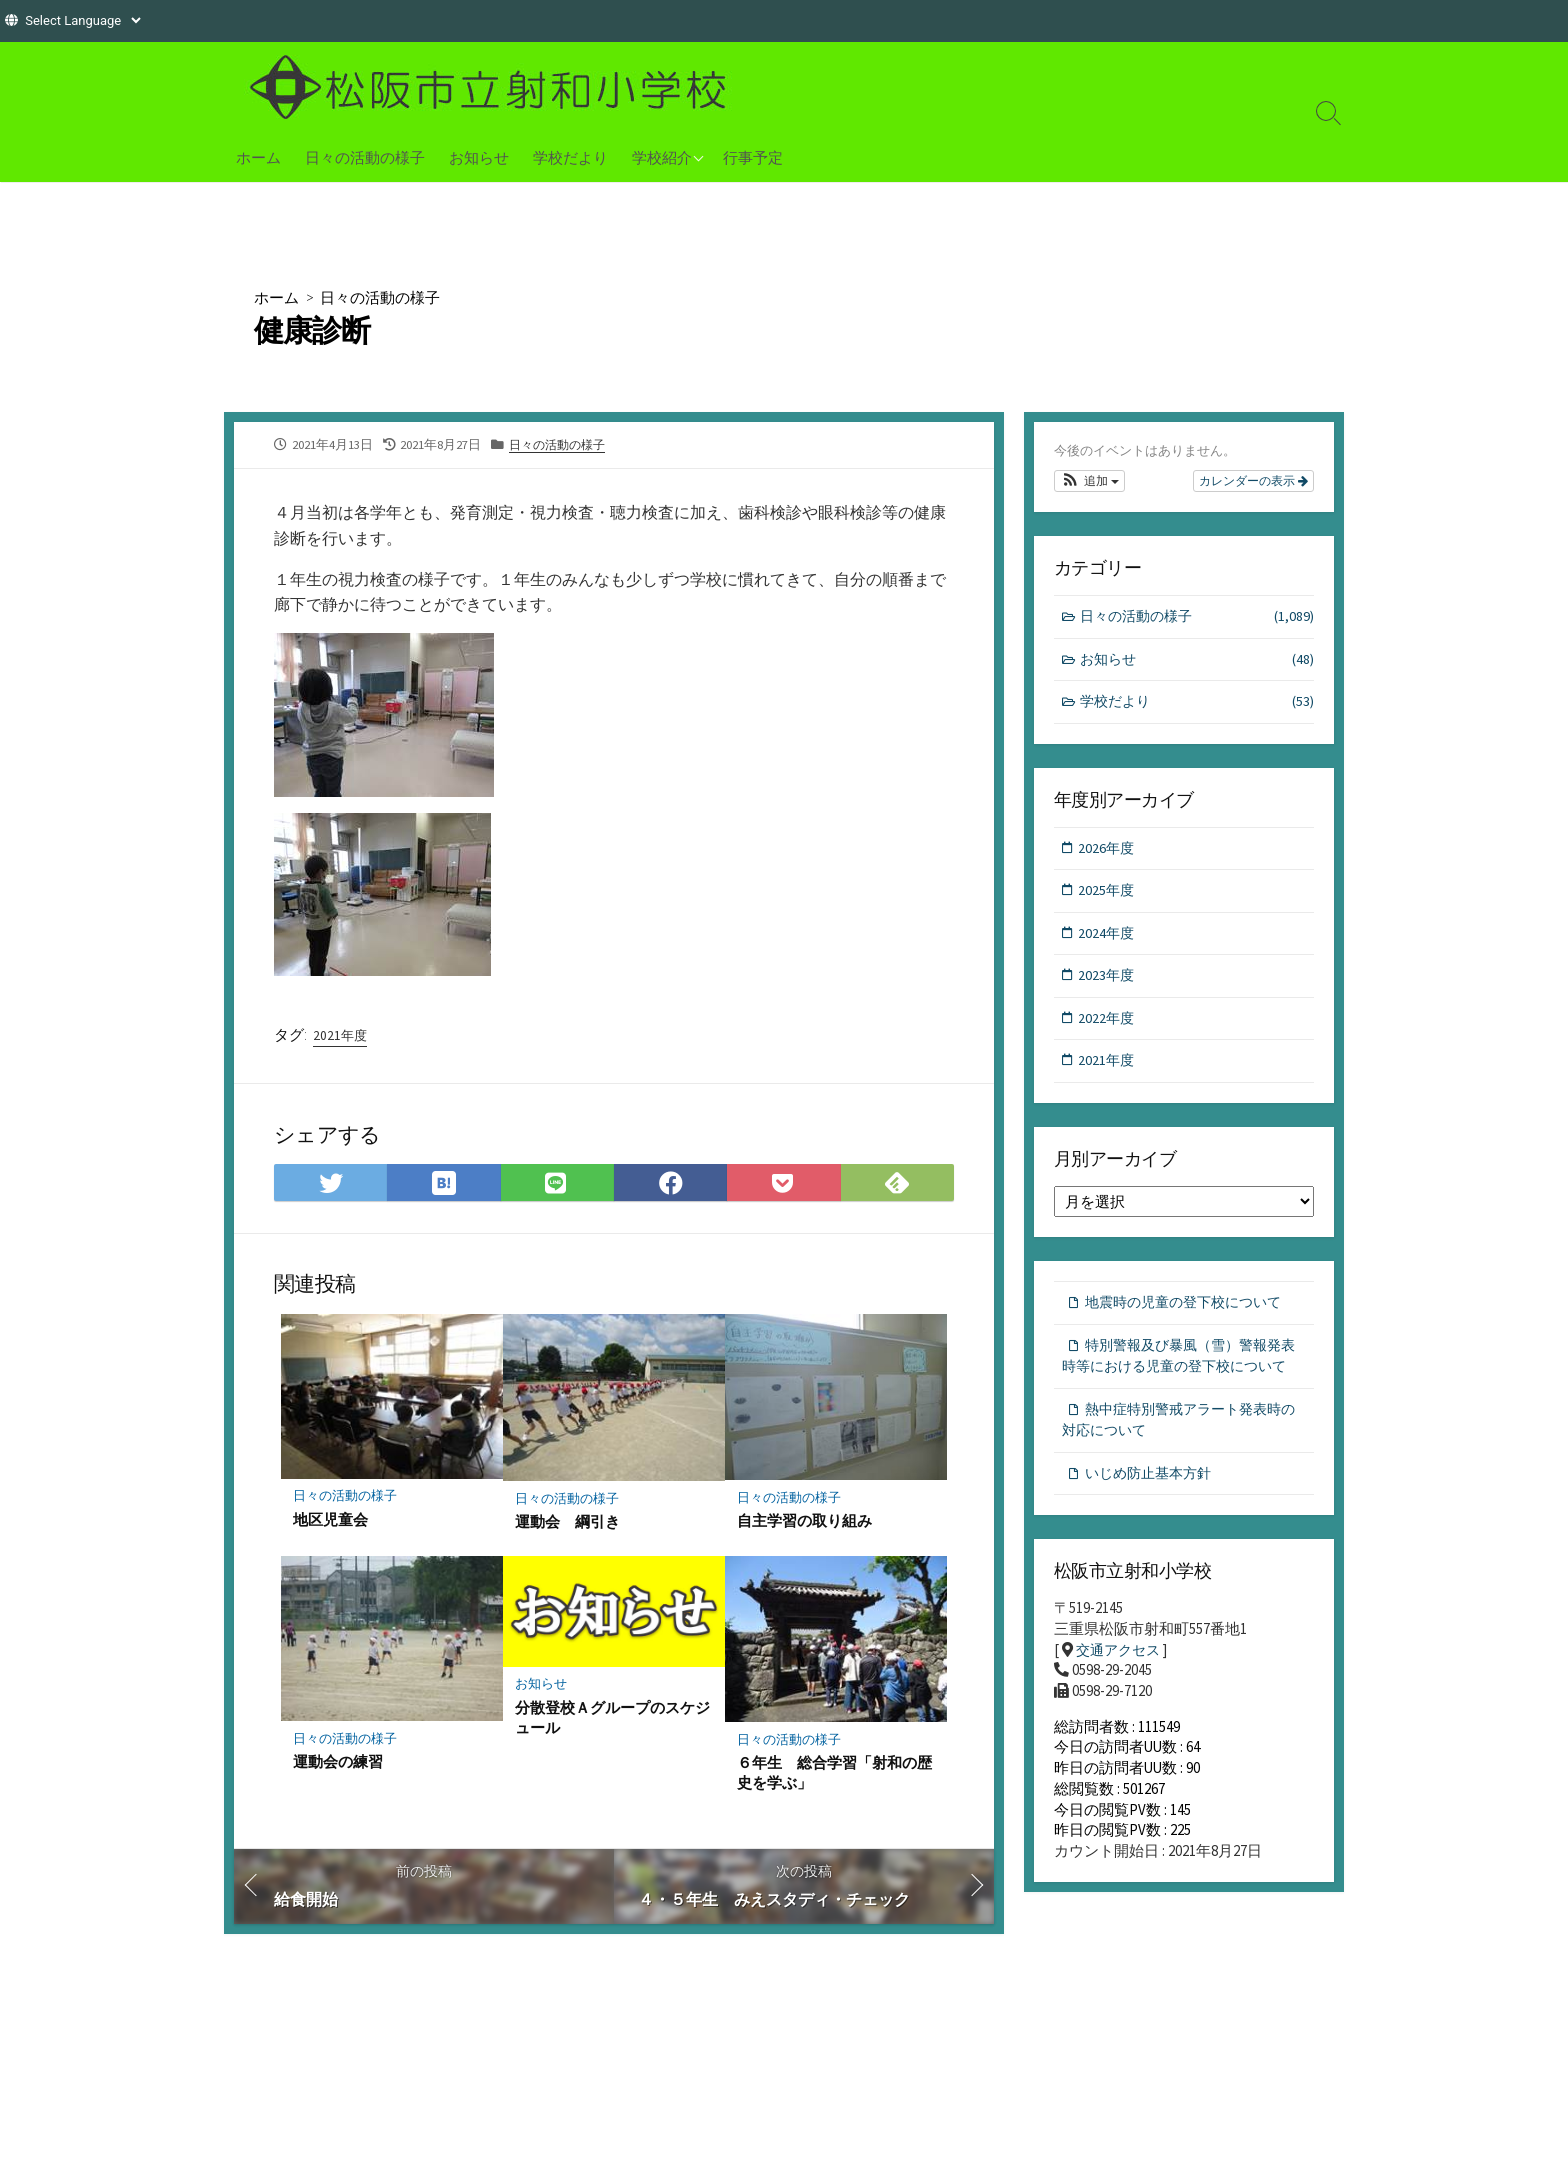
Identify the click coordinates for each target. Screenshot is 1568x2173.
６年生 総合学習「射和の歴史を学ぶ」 (834, 1782)
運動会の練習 (338, 1771)
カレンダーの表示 (1253, 482)
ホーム (258, 157)
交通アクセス (1121, 1692)
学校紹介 (662, 157)
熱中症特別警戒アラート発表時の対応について (1178, 1458)
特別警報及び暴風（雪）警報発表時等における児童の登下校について (1182, 1380)
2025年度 (1108, 896)
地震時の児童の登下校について (1190, 1314)
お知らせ (479, 157)
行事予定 (753, 157)
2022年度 (1108, 1027)
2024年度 (1108, 940)
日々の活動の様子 (365, 157)
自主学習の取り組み (804, 1529)
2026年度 (1108, 853)
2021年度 (341, 1040)
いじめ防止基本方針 (1152, 1512)
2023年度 (1108, 984)
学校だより (570, 157)
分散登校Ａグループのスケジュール (612, 1726)
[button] (1089, 482)
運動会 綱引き (567, 1530)
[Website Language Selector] (82, 20)
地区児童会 (330, 1528)
